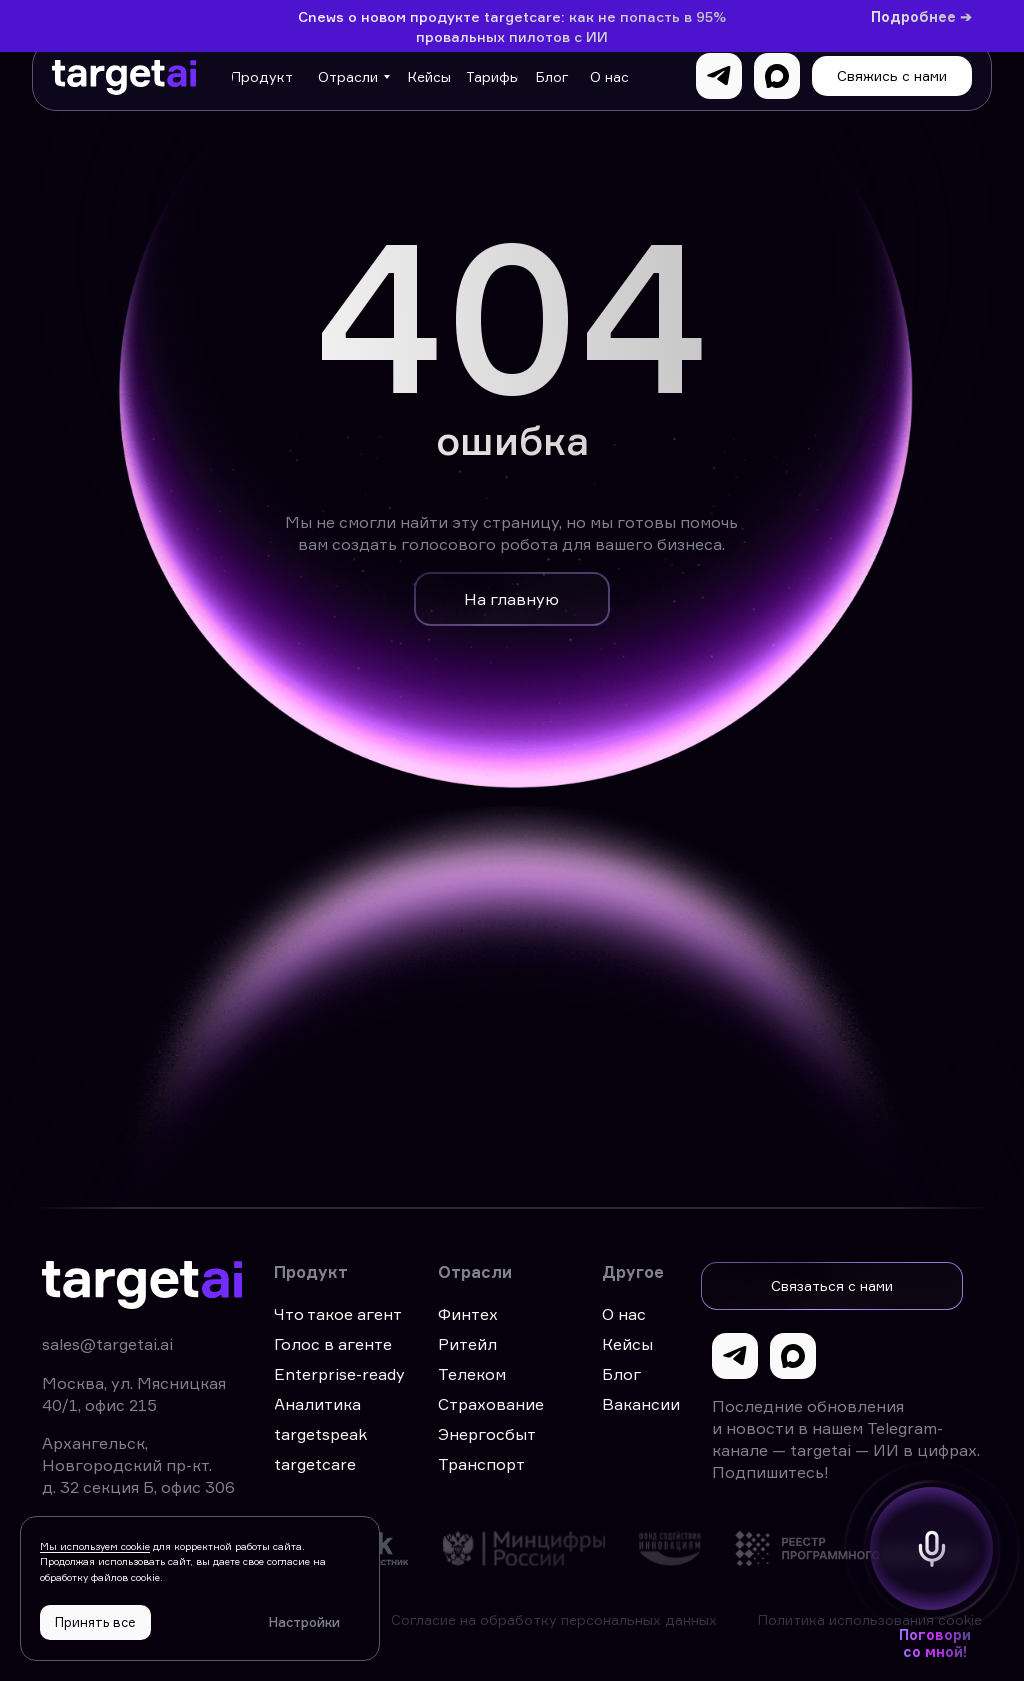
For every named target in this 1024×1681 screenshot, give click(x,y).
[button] (892, 76)
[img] (386, 1548)
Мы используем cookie (95, 1546)
